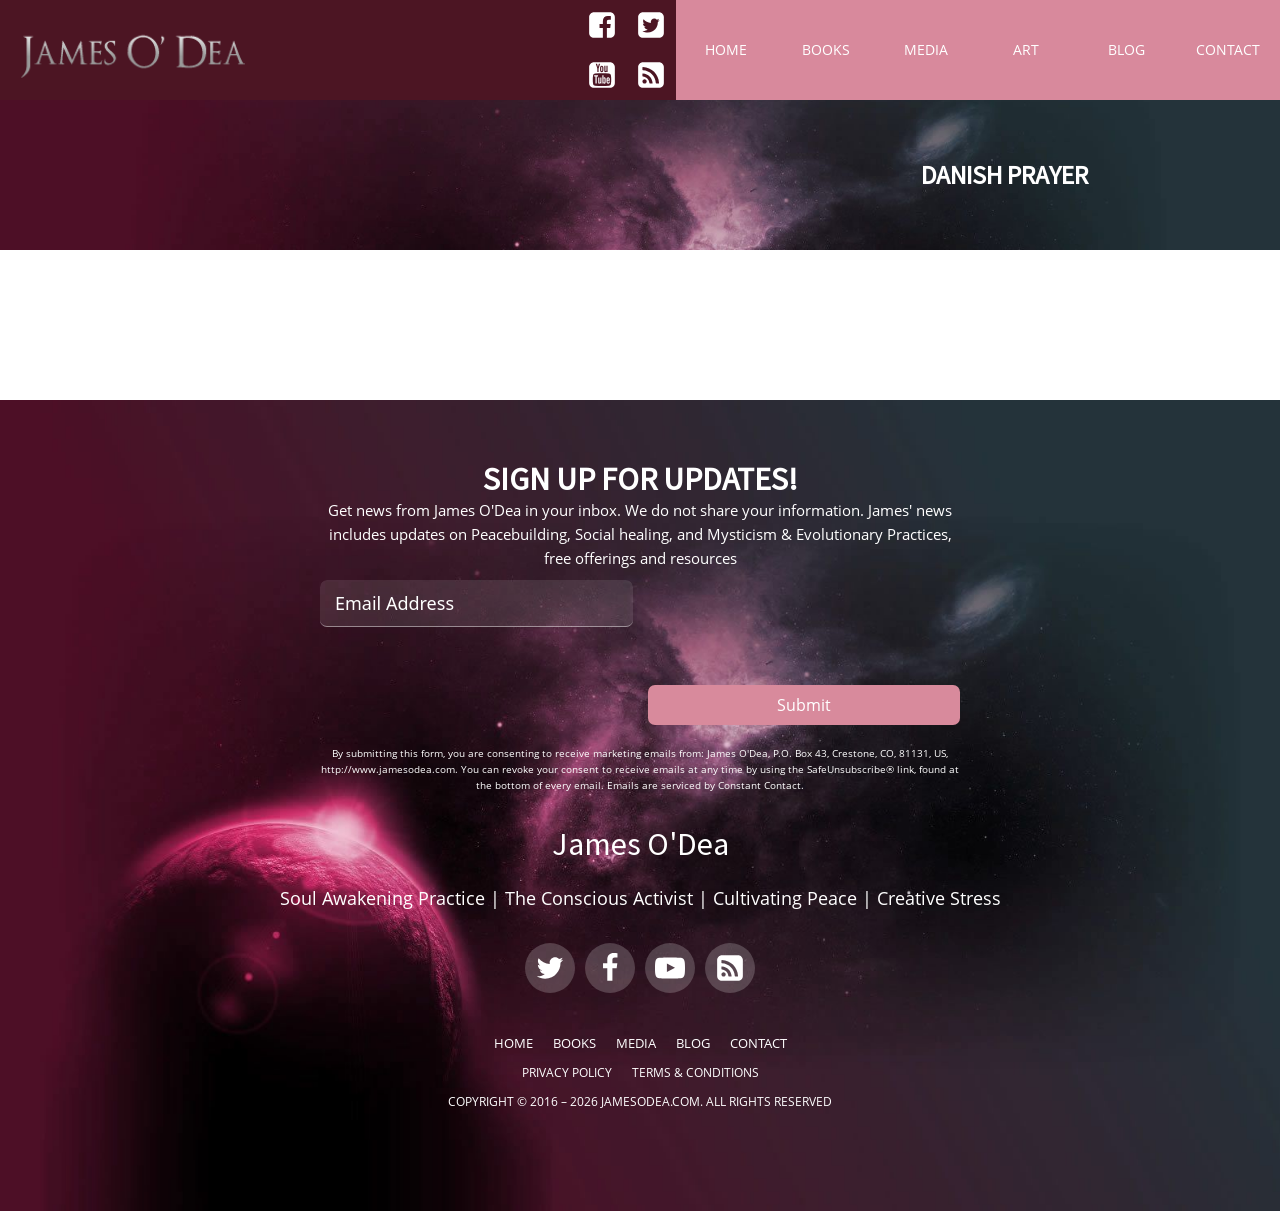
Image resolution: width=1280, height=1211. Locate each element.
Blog (1126, 49)
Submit (804, 705)
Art (1026, 49)
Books (826, 49)
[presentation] (472, 686)
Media (926, 49)
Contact (1228, 49)
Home (726, 49)
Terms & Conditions (695, 1072)
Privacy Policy (567, 1072)
